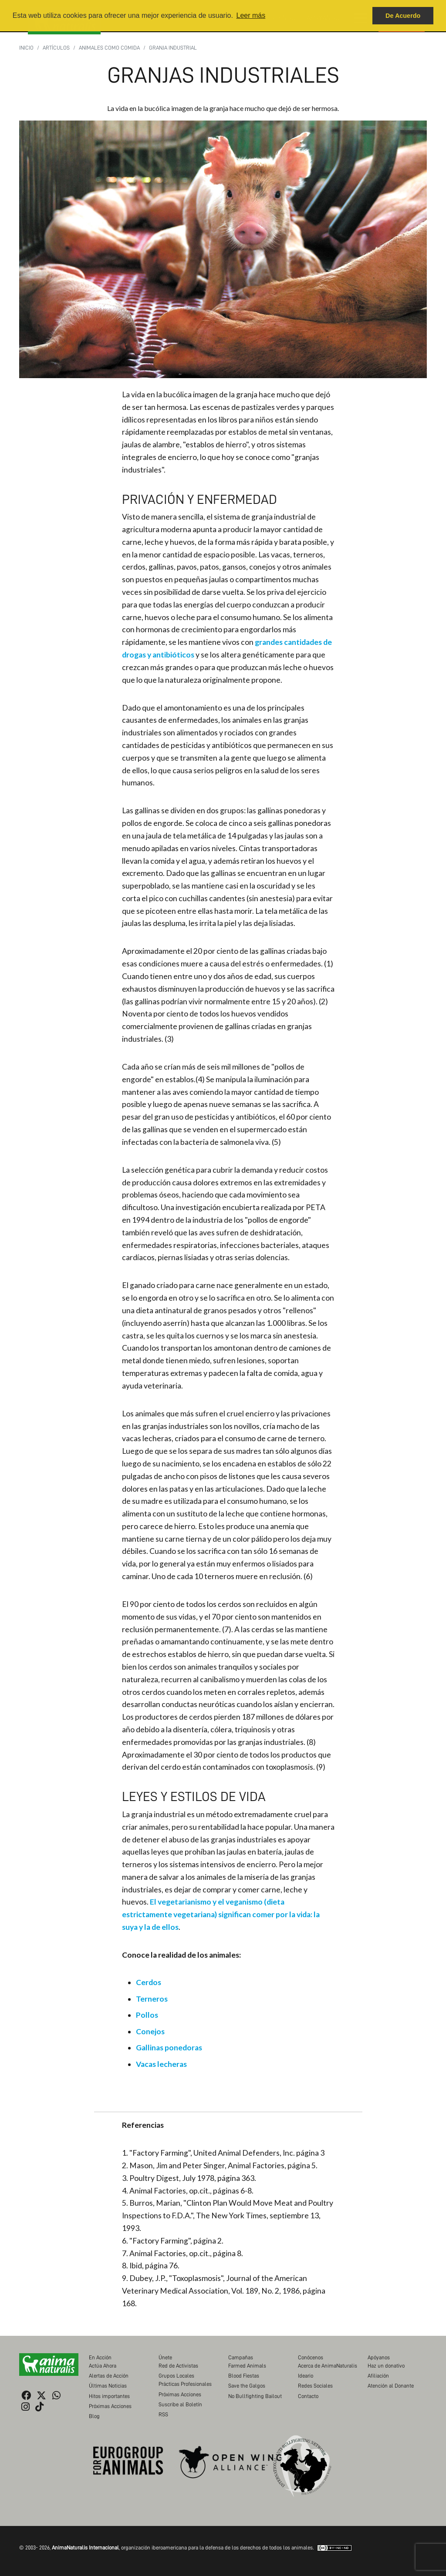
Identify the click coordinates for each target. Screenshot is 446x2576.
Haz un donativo (386, 2365)
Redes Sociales (315, 2385)
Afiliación (378, 2375)
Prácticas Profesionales (185, 2384)
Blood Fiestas (243, 2375)
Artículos (56, 47)
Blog (94, 2416)
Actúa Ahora (102, 2365)
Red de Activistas (178, 2365)
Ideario (305, 2375)
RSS (163, 2414)
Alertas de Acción (108, 2375)
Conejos (150, 2031)
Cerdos (148, 1982)
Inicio (26, 47)
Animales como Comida (109, 47)
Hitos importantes (109, 2396)
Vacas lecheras (161, 2064)
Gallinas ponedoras (169, 2047)
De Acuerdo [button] (402, 15)
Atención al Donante (391, 2385)
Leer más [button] (250, 15)
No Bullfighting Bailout (255, 2396)
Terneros (152, 1998)
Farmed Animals (247, 2365)
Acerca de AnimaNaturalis (327, 2365)
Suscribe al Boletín (180, 2404)
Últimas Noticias (108, 2385)
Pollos (147, 2014)
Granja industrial (173, 47)
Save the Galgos (246, 2385)
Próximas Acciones (110, 2406)
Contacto (308, 2396)
